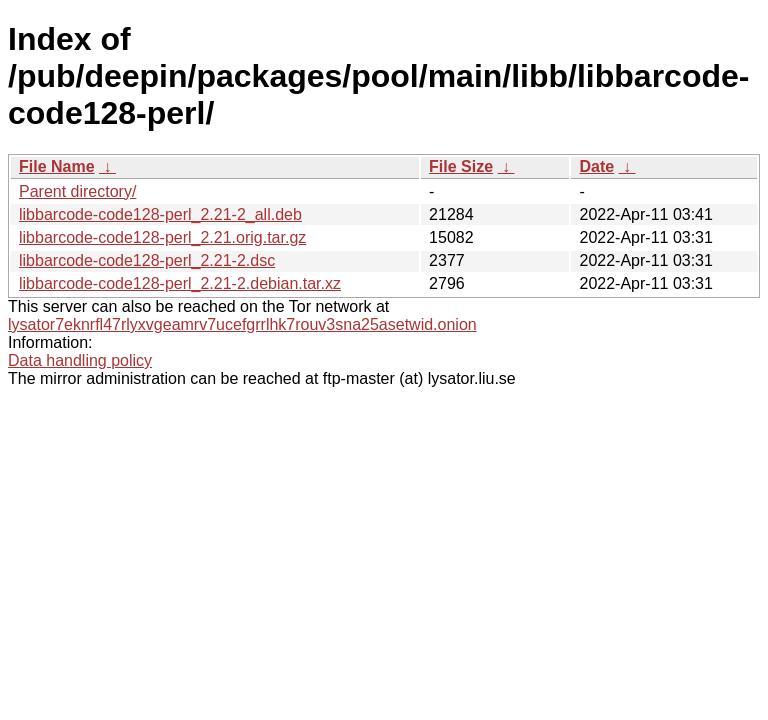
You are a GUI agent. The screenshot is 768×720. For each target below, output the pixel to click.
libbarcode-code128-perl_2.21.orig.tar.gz (162, 237)
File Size (461, 166)
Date (596, 166)
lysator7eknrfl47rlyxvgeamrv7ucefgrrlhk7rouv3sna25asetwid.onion (242, 324)
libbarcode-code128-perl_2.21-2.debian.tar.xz (180, 283)
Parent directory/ (77, 191)
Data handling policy (80, 360)
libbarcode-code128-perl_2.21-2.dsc (147, 260)
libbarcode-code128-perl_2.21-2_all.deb (160, 214)
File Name (57, 166)
